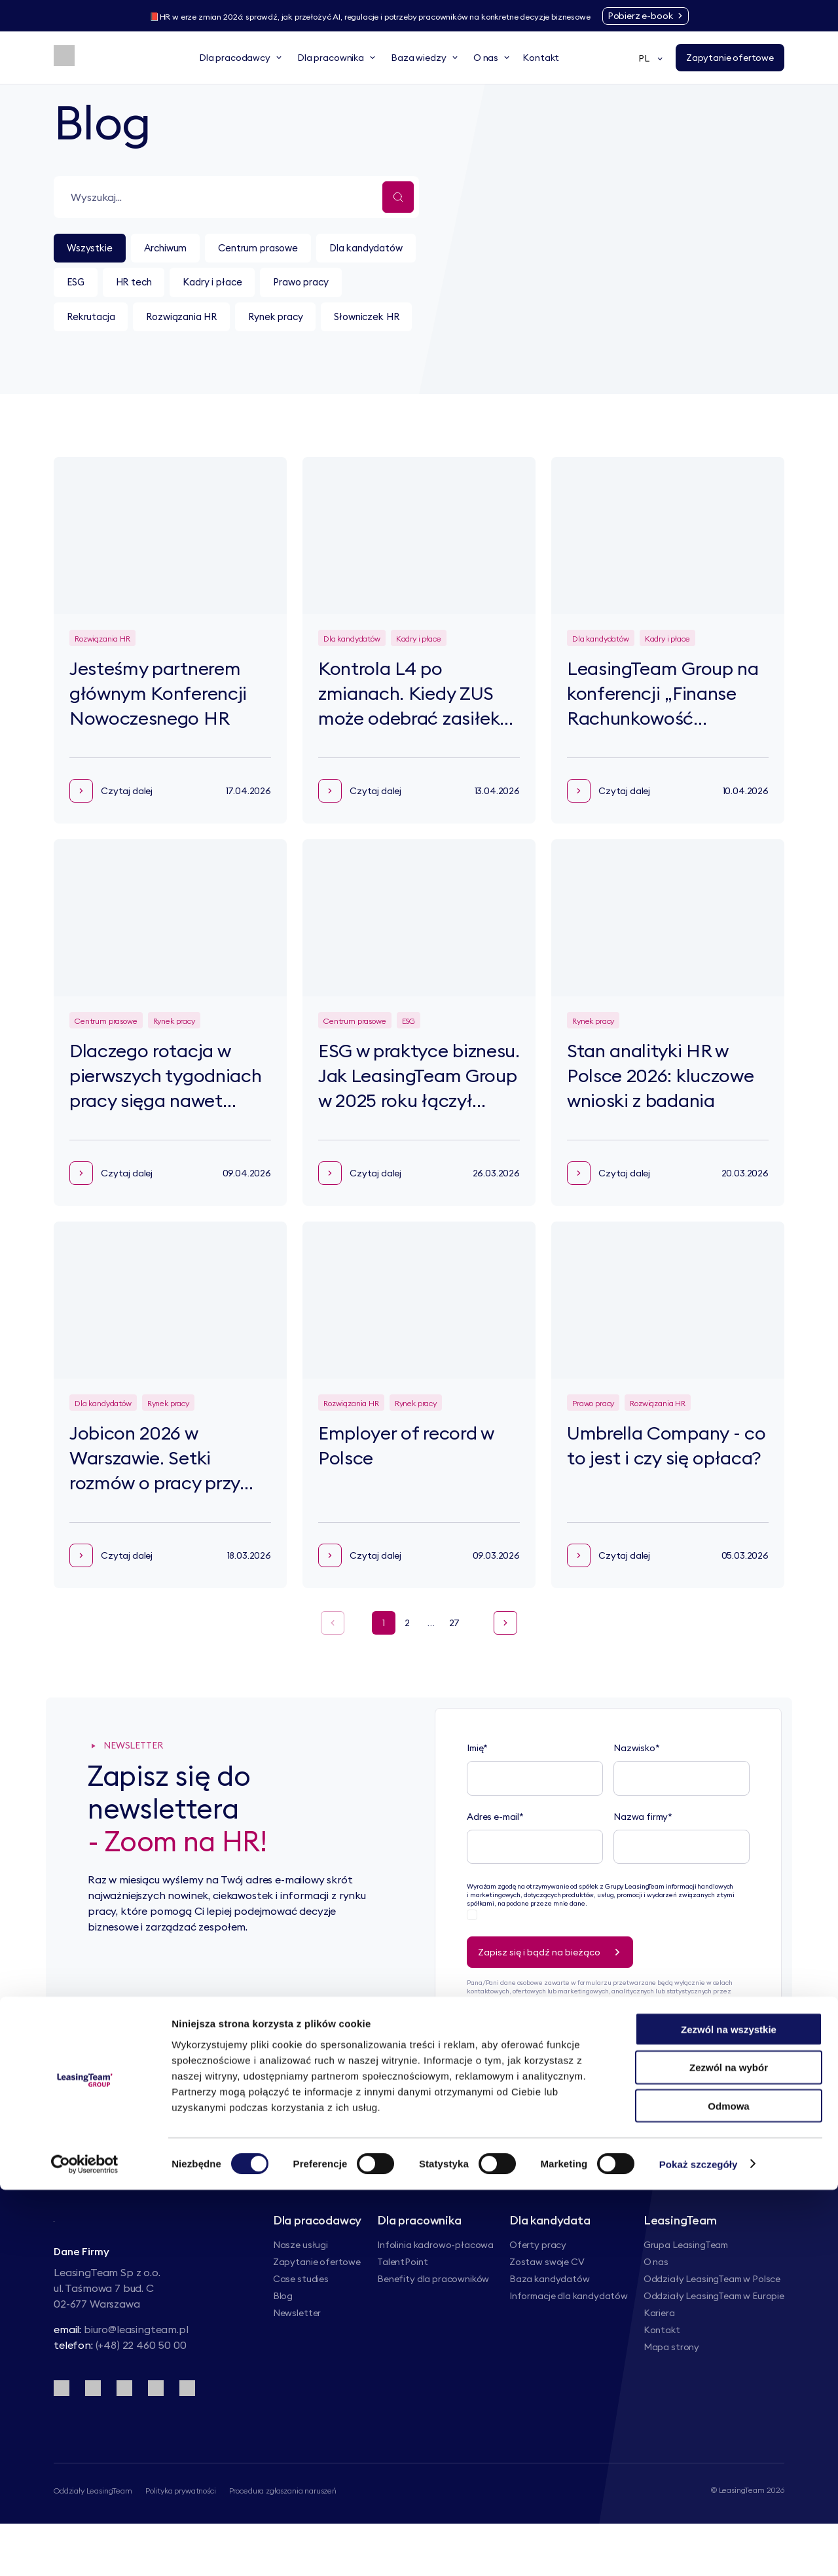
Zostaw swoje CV (547, 2305)
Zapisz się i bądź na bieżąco (553, 1995)
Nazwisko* (636, 1792)
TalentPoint (402, 2305)
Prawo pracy (100, 322)
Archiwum (178, 249)
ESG (198, 286)
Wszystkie (93, 249)
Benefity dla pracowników (433, 2322)
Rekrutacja (194, 322)
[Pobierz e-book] (677, 16)
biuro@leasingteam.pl (136, 2380)
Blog (283, 2339)
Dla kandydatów (110, 286)
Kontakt (662, 2373)
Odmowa (728, 2492)
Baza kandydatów (549, 2322)
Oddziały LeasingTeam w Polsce (712, 2322)
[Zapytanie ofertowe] (730, 57)
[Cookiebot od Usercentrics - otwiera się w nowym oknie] (84, 2550)
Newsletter (297, 2356)
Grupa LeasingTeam (686, 2288)
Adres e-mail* (495, 1860)
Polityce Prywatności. (534, 2060)
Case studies (301, 2322)
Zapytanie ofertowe (317, 2305)
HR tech (264, 286)
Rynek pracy (100, 359)
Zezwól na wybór (728, 2453)
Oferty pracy (537, 2288)
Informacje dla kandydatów (568, 2339)
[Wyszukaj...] (398, 197)
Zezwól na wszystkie (728, 2415)
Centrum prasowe (281, 249)
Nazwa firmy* (642, 1860)
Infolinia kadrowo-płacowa (435, 2288)
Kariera (659, 2356)
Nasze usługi (300, 2288)
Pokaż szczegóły (698, 2550)
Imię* (477, 1792)
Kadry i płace (353, 286)
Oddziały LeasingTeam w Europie (714, 2339)
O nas (656, 2305)
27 (454, 1666)
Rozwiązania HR (298, 322)
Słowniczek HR (204, 359)
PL (651, 58)
